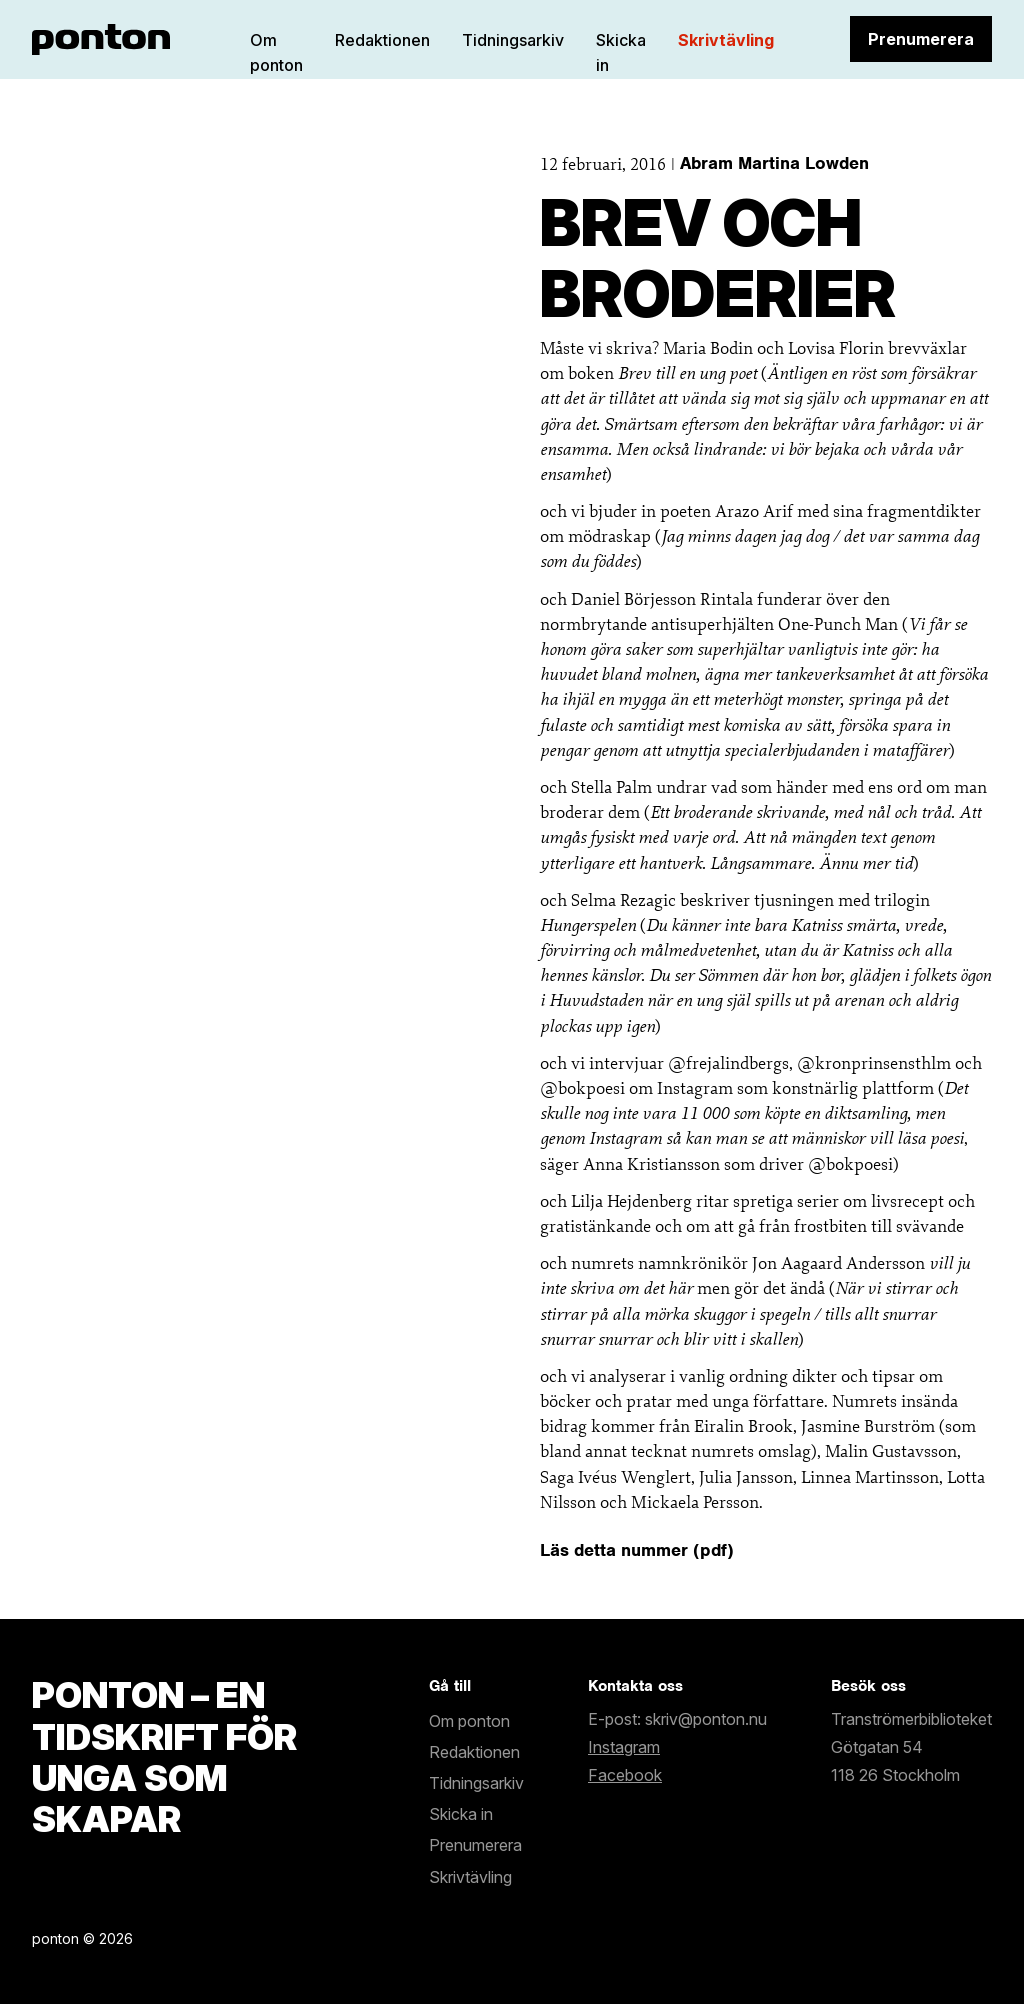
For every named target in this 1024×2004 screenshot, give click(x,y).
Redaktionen (382, 40)
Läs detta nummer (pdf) (637, 1550)
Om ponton (469, 1721)
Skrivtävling (726, 40)
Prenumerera (921, 39)
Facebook (625, 1775)
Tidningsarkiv (513, 40)
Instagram (624, 1747)
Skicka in (461, 1814)
